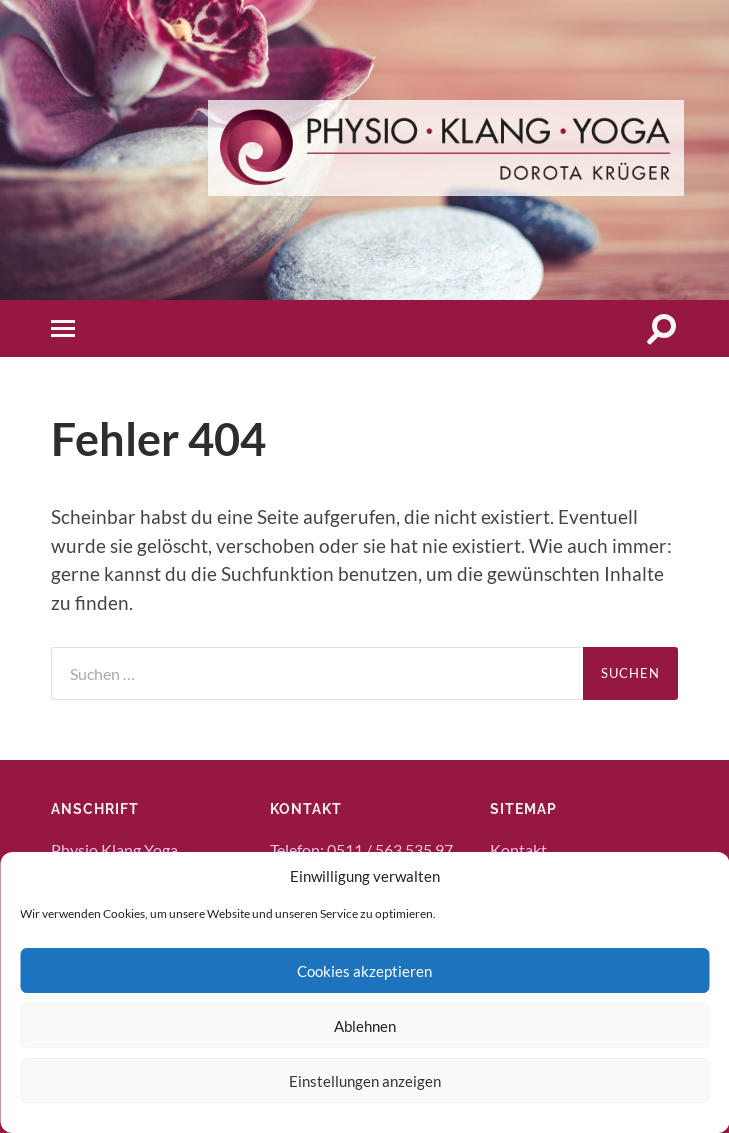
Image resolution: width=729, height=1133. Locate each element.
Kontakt (518, 849)
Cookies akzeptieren (364, 971)
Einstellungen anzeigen (365, 1081)
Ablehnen (365, 1026)
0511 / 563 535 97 (390, 849)
